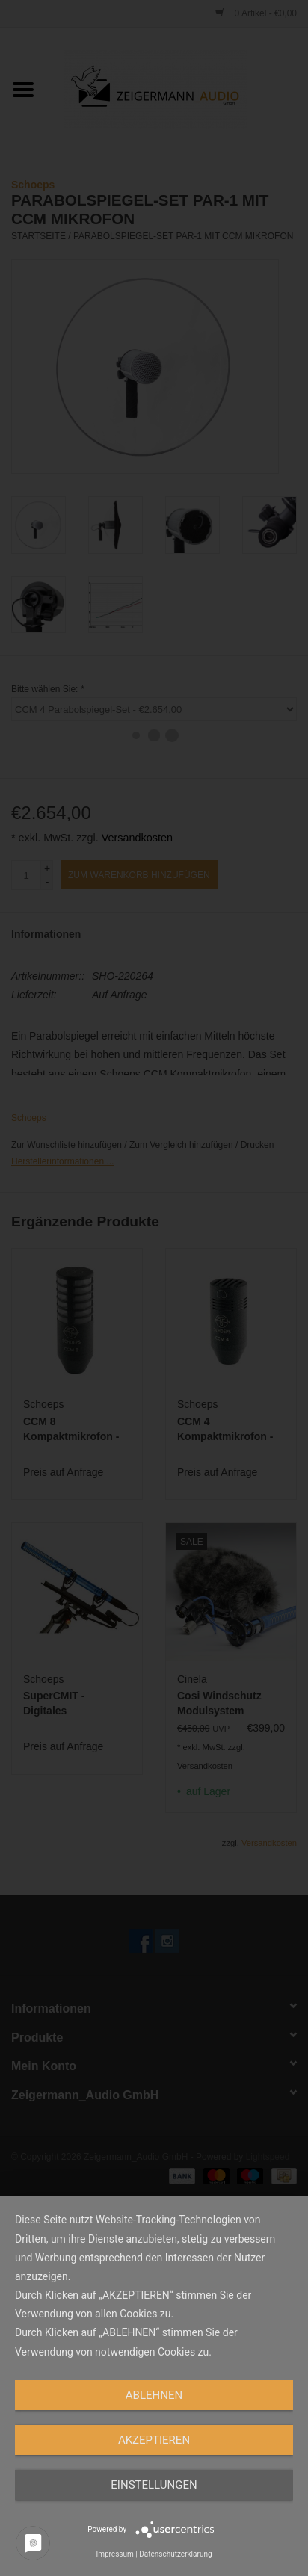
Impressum (114, 2554)
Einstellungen (154, 2485)
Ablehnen (154, 2395)
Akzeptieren (154, 2440)
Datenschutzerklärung (175, 2554)
